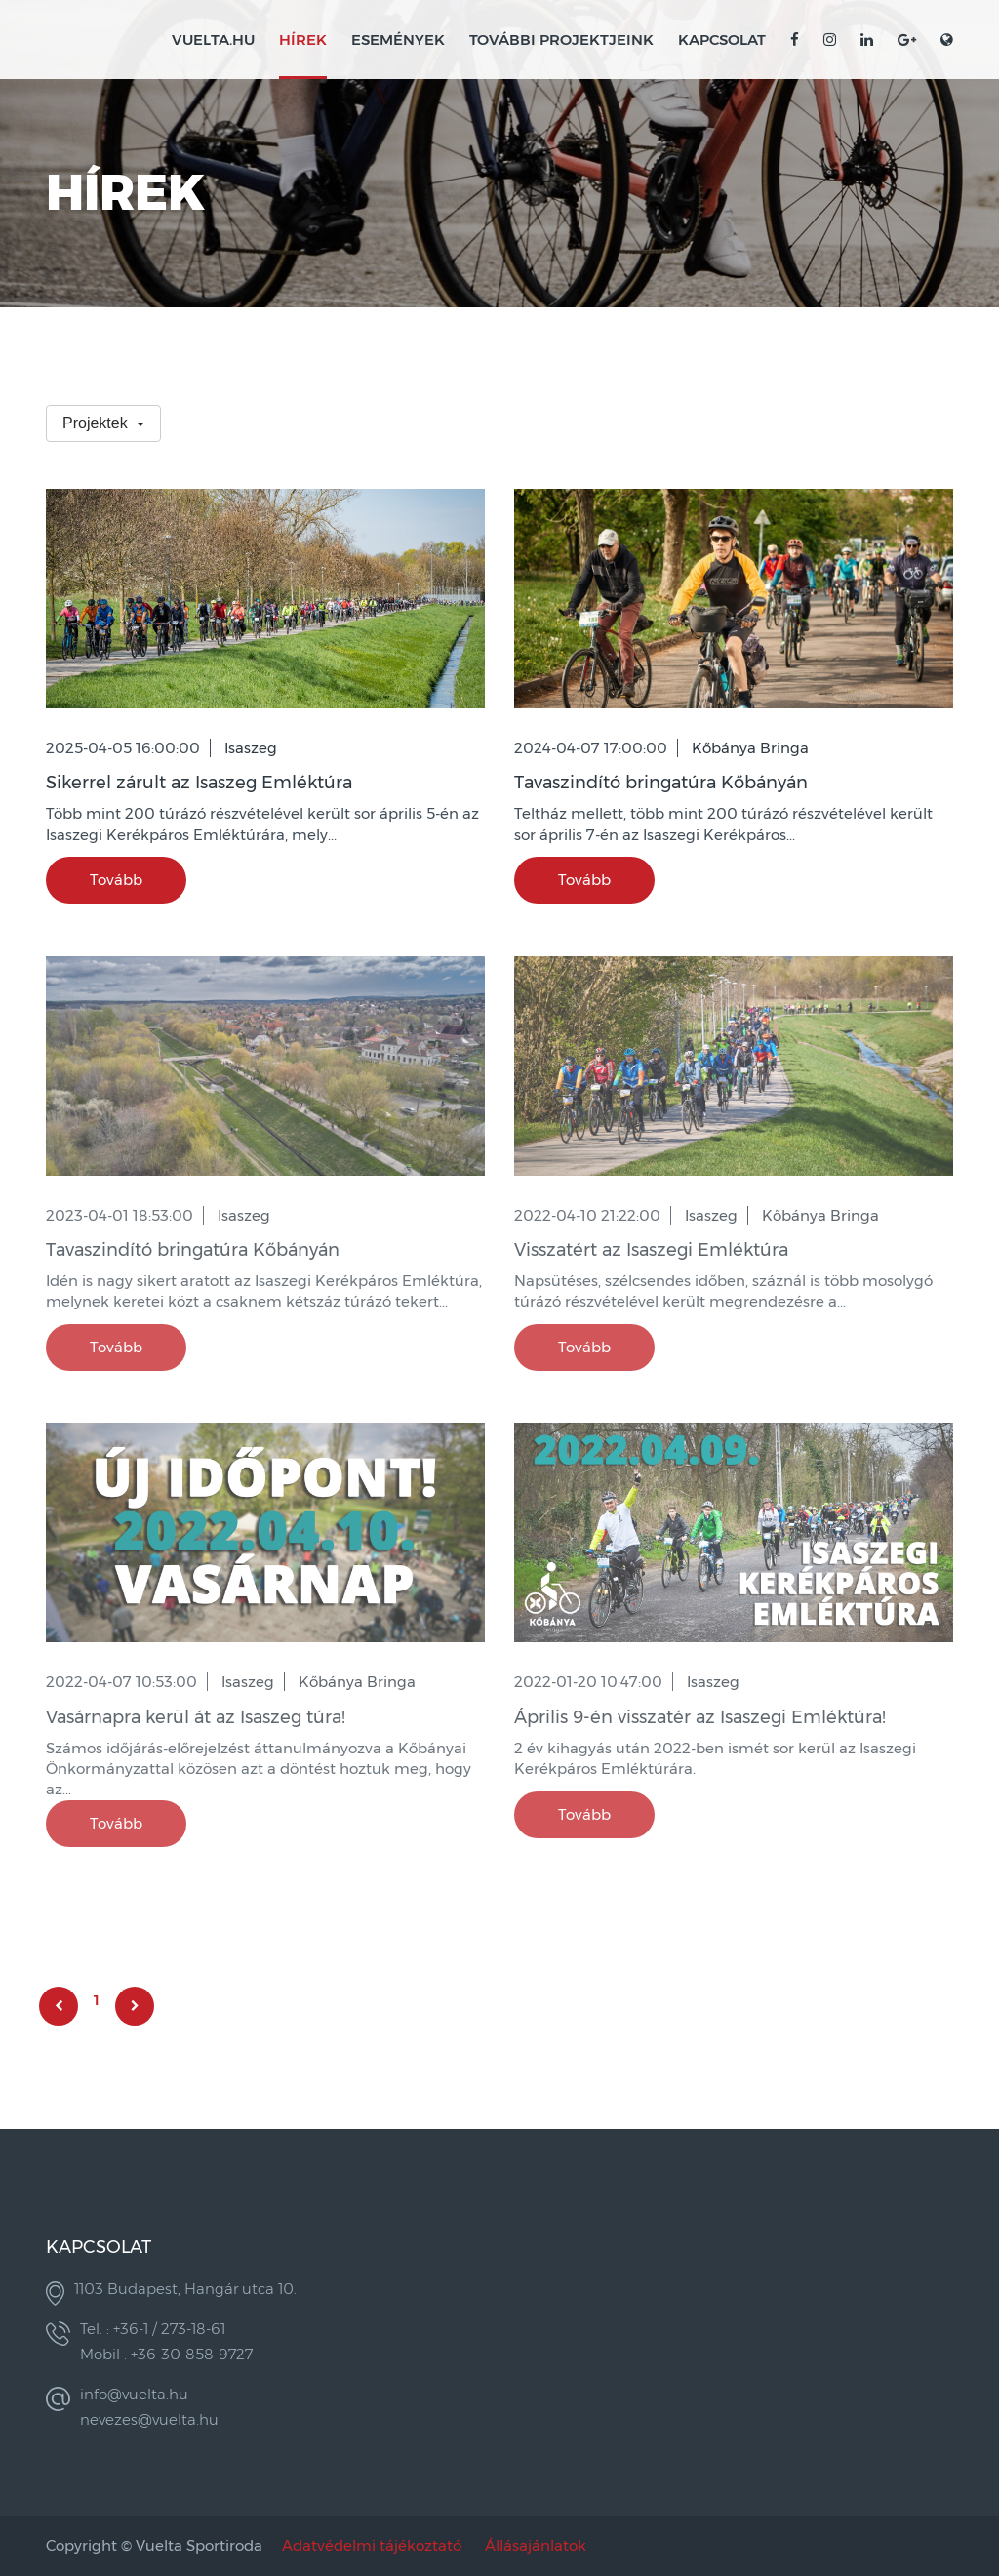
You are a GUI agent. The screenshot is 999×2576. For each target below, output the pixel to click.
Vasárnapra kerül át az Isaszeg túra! (195, 1717)
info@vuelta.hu (134, 2394)
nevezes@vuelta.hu (149, 2419)
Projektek (97, 423)
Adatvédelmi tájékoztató (371, 2545)
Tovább (116, 879)
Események (398, 39)
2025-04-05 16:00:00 (123, 748)
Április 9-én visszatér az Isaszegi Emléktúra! (700, 1717)
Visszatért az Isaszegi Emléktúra (651, 1250)
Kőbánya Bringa (750, 748)
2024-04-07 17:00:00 (590, 748)
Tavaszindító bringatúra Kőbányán (661, 782)
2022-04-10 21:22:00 (587, 1215)
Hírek (303, 39)
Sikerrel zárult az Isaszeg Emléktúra (199, 782)
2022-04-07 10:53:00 (121, 1681)
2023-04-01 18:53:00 (119, 1215)
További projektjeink (561, 39)
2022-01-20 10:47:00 (588, 1681)
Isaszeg (250, 748)
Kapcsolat (722, 39)
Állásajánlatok (535, 2545)
